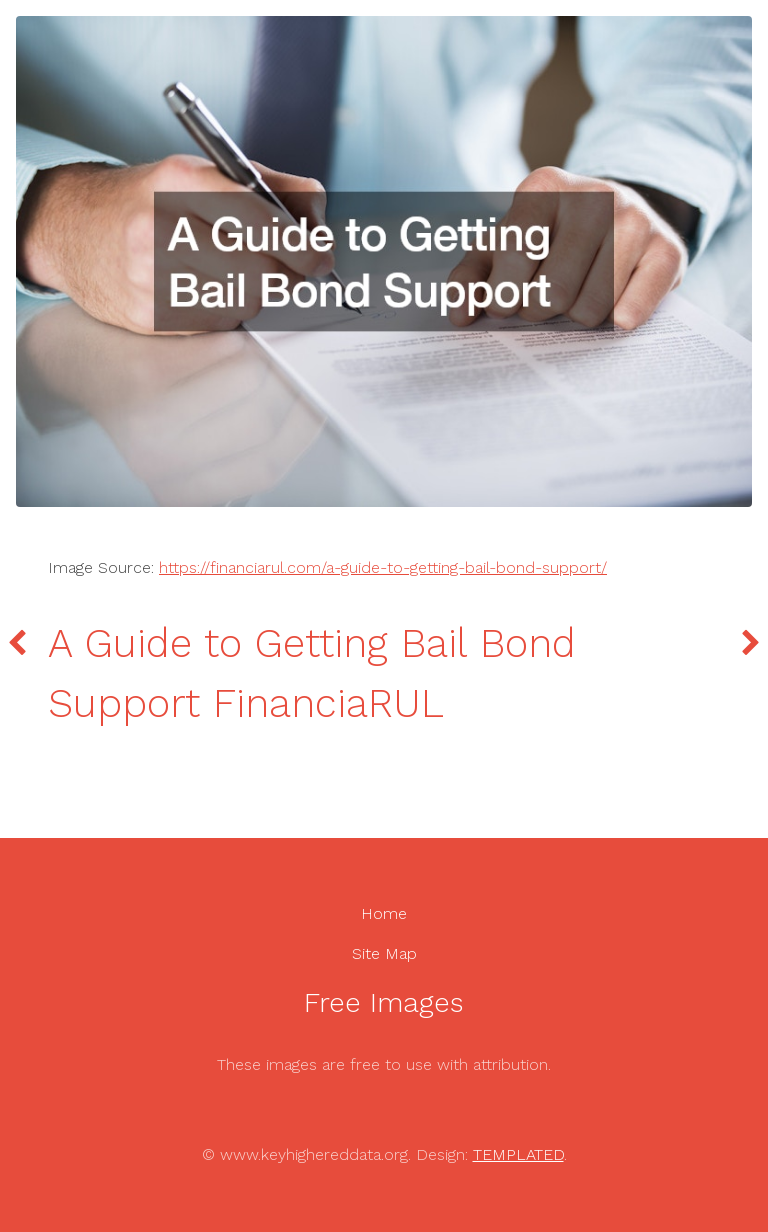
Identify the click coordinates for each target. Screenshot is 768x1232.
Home (384, 913)
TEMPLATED (518, 1154)
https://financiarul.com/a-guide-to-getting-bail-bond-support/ (383, 567)
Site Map (384, 953)
